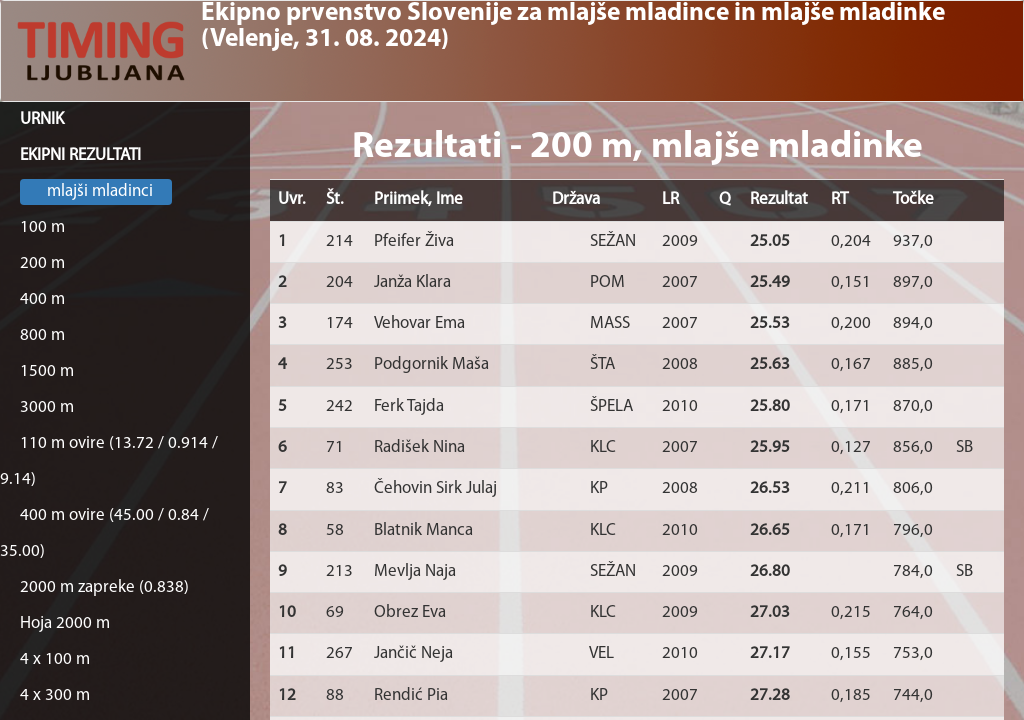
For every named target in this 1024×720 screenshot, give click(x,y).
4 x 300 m (55, 695)
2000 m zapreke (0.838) (104, 587)
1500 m (47, 371)
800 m (42, 335)
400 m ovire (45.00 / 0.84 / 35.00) (104, 533)
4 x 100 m (55, 659)
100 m (42, 227)
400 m (42, 299)
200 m (42, 263)
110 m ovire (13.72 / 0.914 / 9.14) (109, 461)
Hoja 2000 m (65, 623)
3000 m (47, 407)
